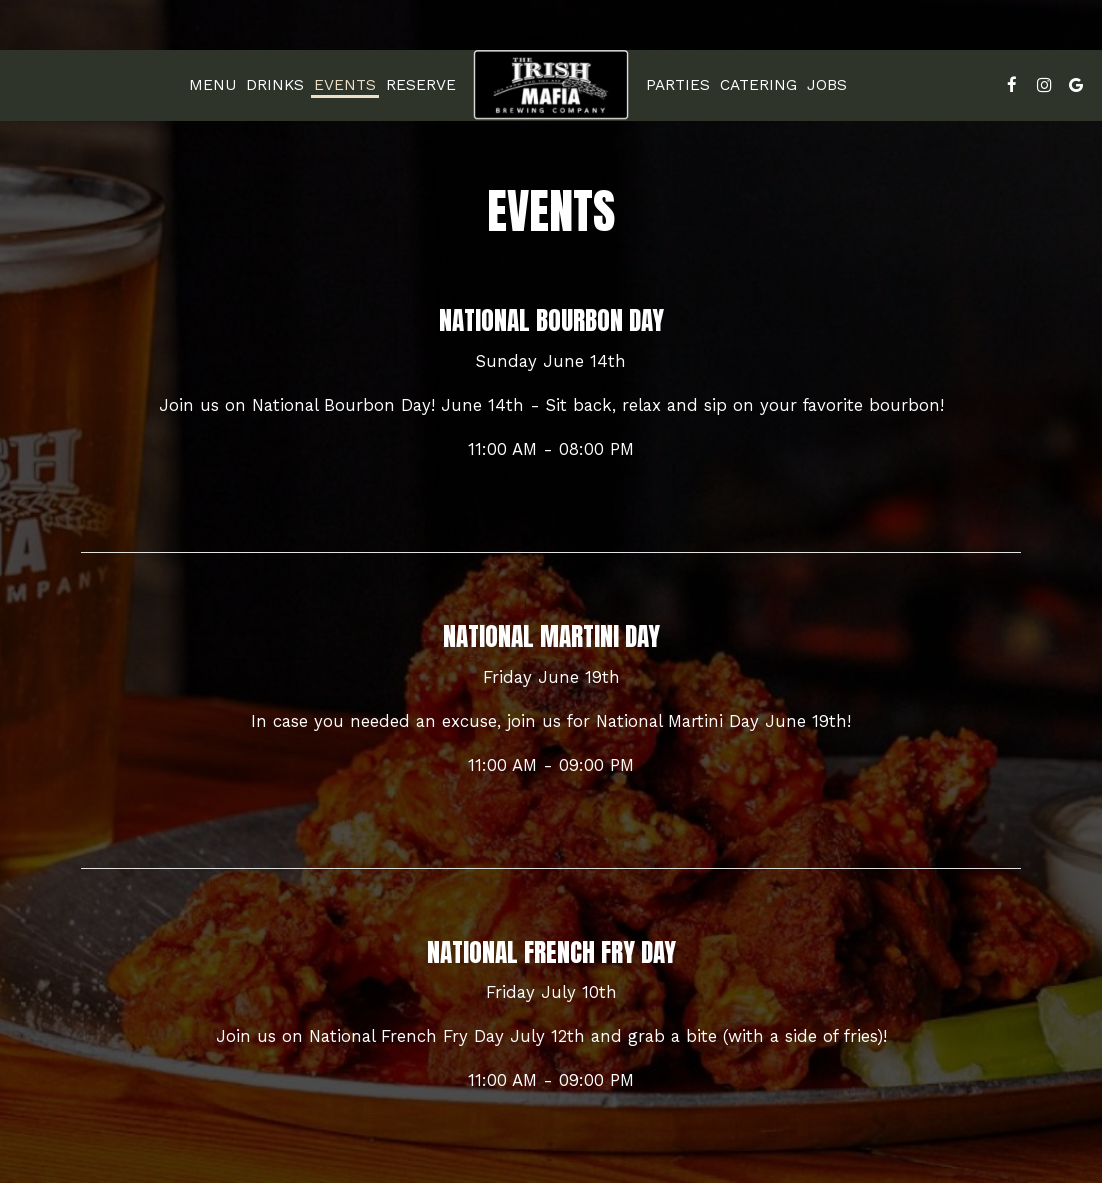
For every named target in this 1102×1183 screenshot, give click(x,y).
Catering (758, 85)
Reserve (421, 85)
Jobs (827, 85)
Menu (212, 85)
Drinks (275, 85)
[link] (551, 84)
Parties (678, 85)
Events (345, 85)
